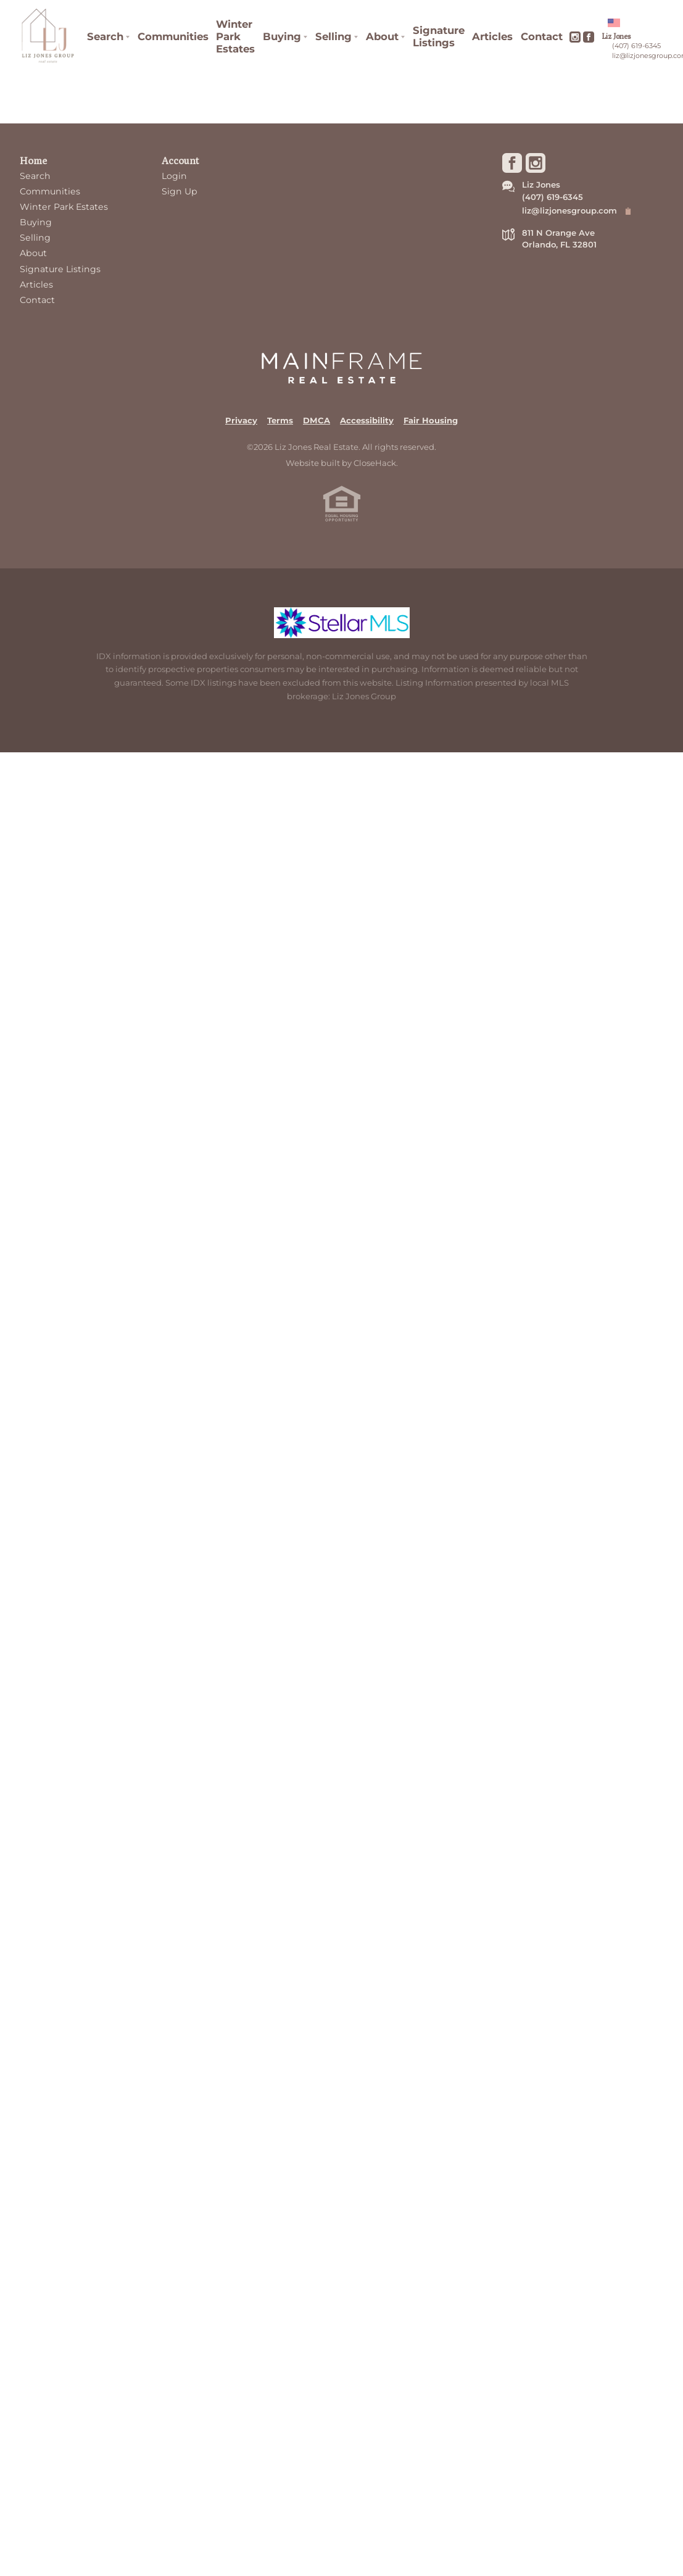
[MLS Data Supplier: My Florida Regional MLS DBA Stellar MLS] (342, 622)
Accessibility (367, 420)
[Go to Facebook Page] (588, 37)
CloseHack (375, 463)
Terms (280, 420)
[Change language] (619, 23)
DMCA (316, 420)
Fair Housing (431, 420)
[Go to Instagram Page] (575, 37)
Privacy (241, 420)
